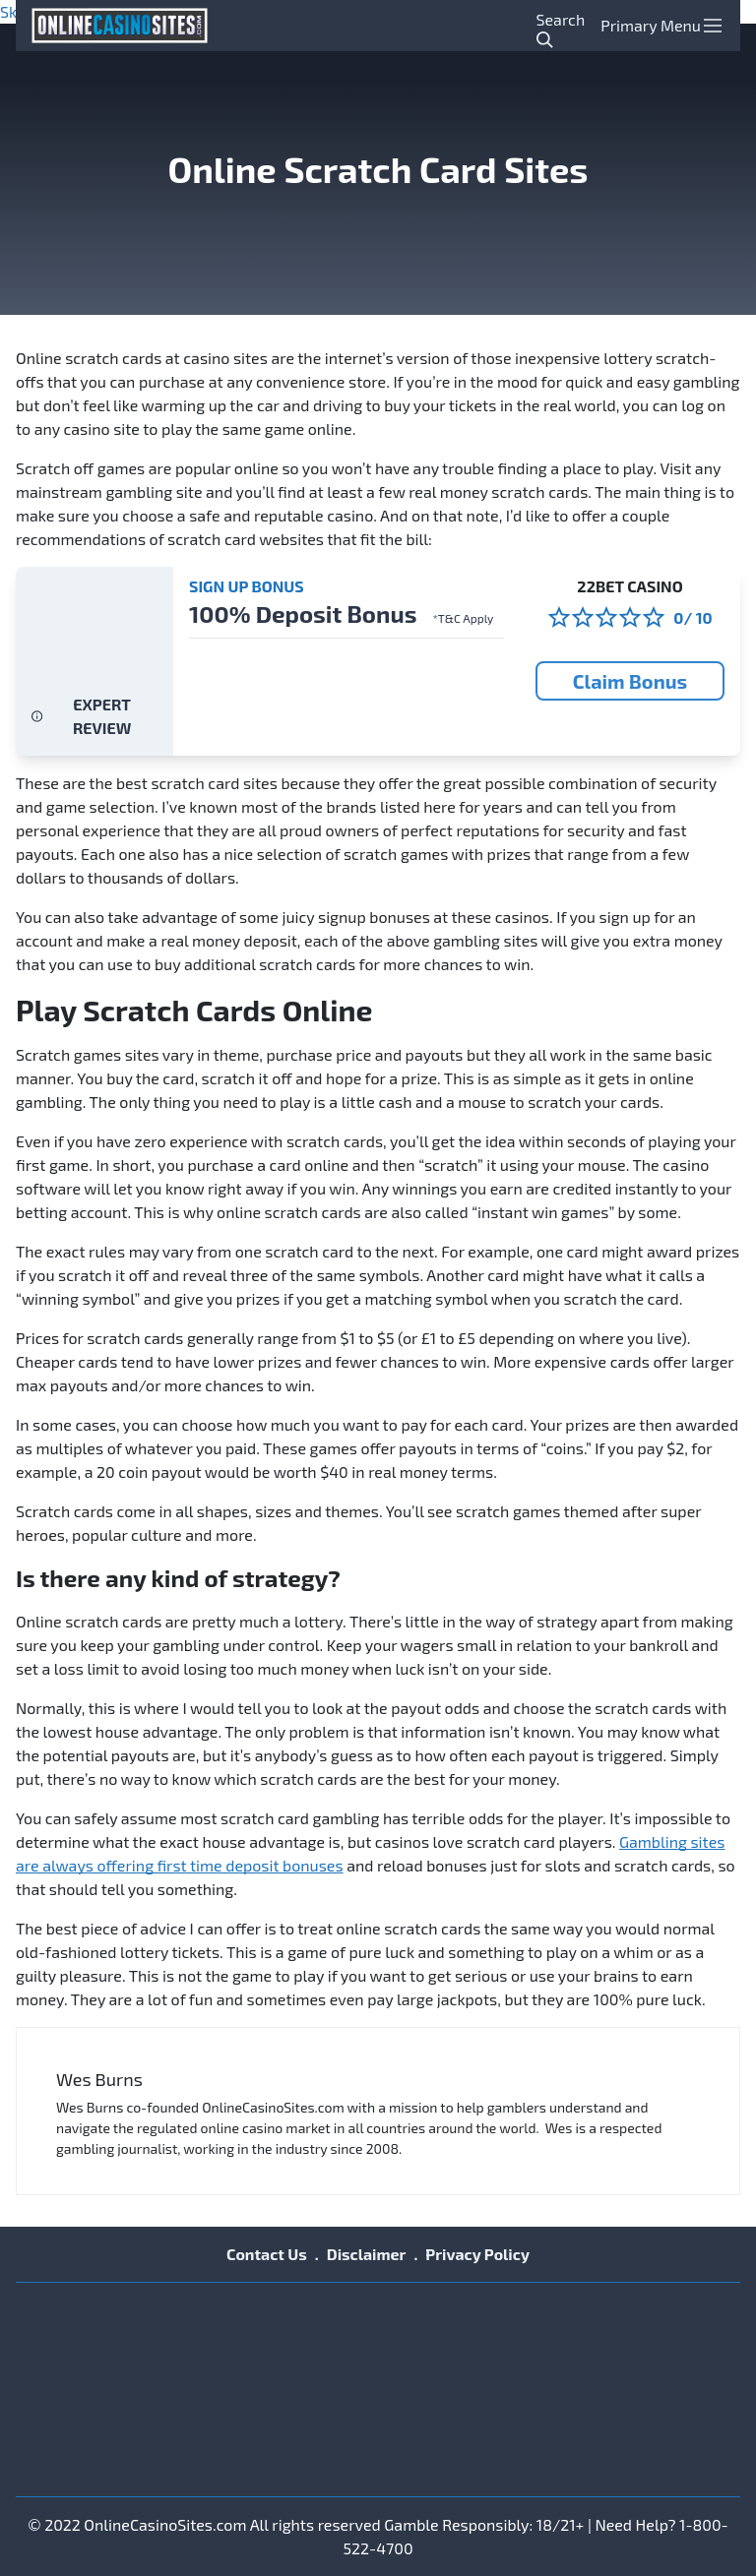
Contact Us (266, 2253)
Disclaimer (367, 2253)
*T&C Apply (462, 618)
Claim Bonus (630, 681)
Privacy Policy (477, 2253)
